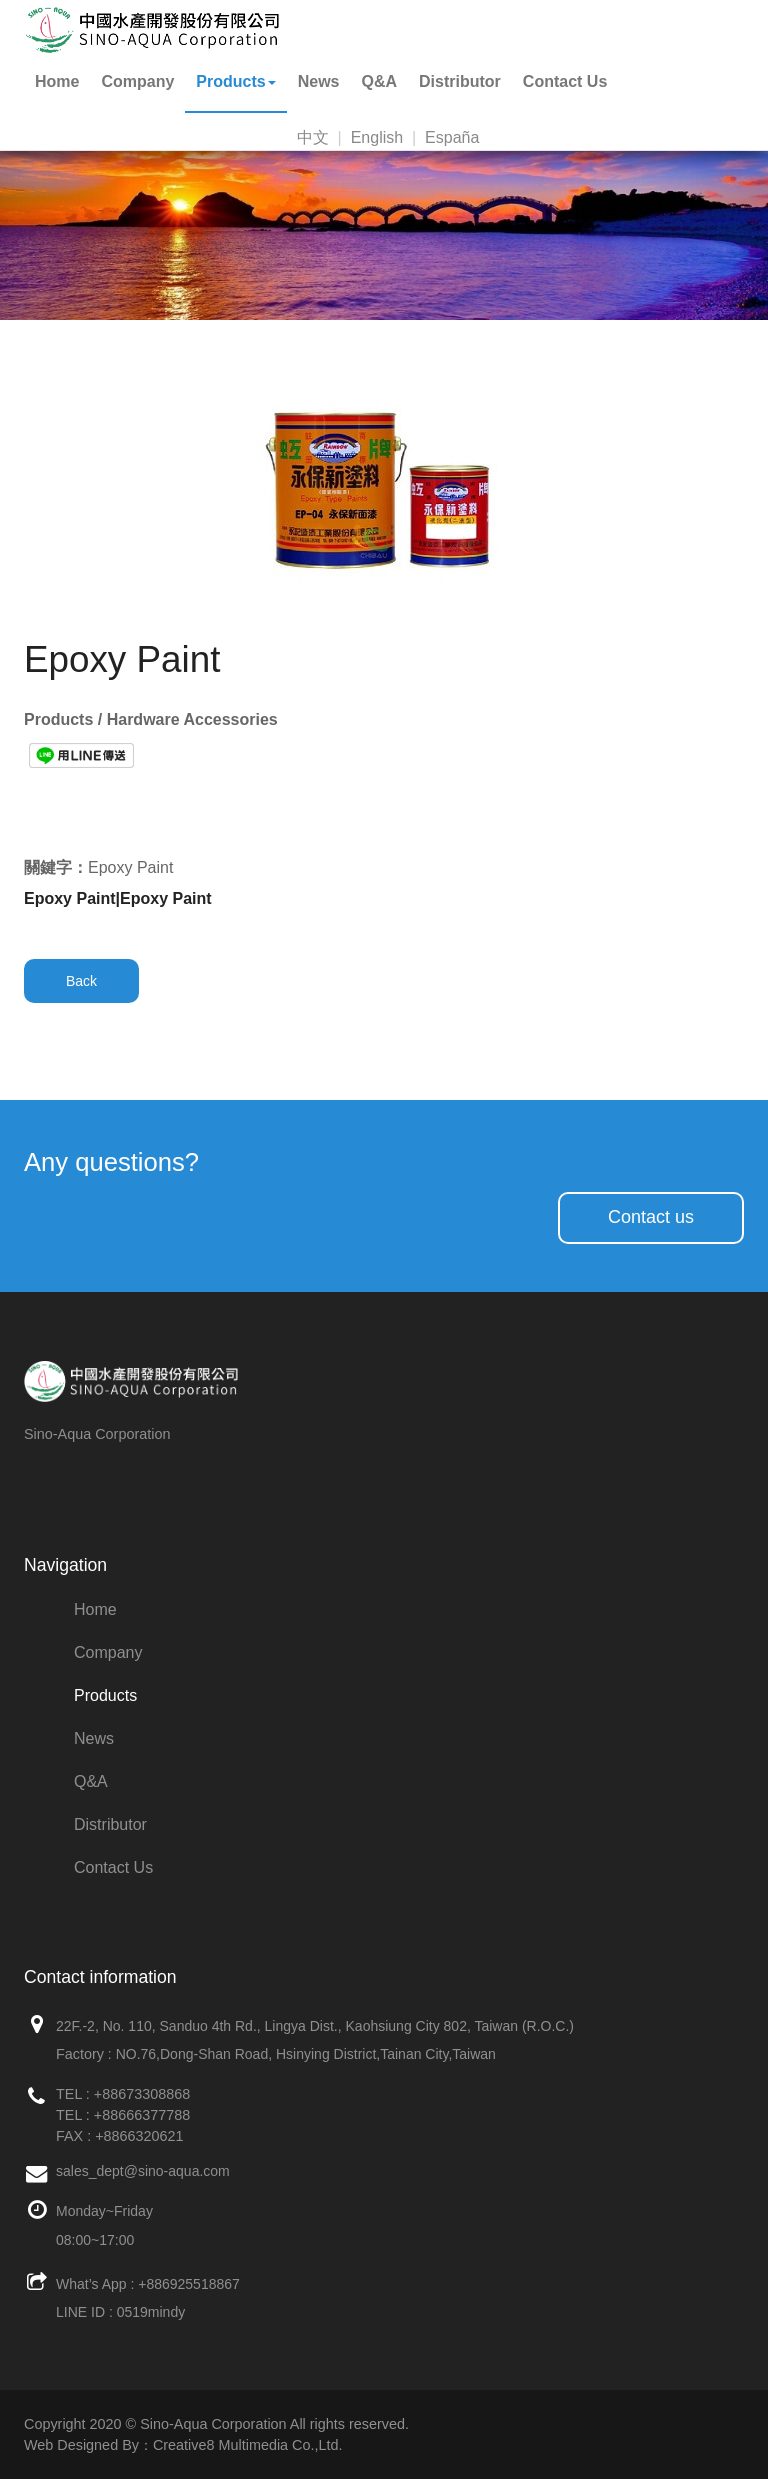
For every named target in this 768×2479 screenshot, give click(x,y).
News (319, 81)
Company (137, 81)
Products (235, 81)
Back (81, 981)
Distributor (460, 81)
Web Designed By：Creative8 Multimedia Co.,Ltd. (183, 2445)
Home (57, 81)
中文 (313, 137)
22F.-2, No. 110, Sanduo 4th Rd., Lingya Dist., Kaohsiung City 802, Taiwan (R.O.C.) (315, 2026)
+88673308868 (142, 2094)
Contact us (651, 1217)
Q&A (380, 81)
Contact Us (565, 81)
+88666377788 (142, 2115)
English (377, 137)
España (452, 137)
